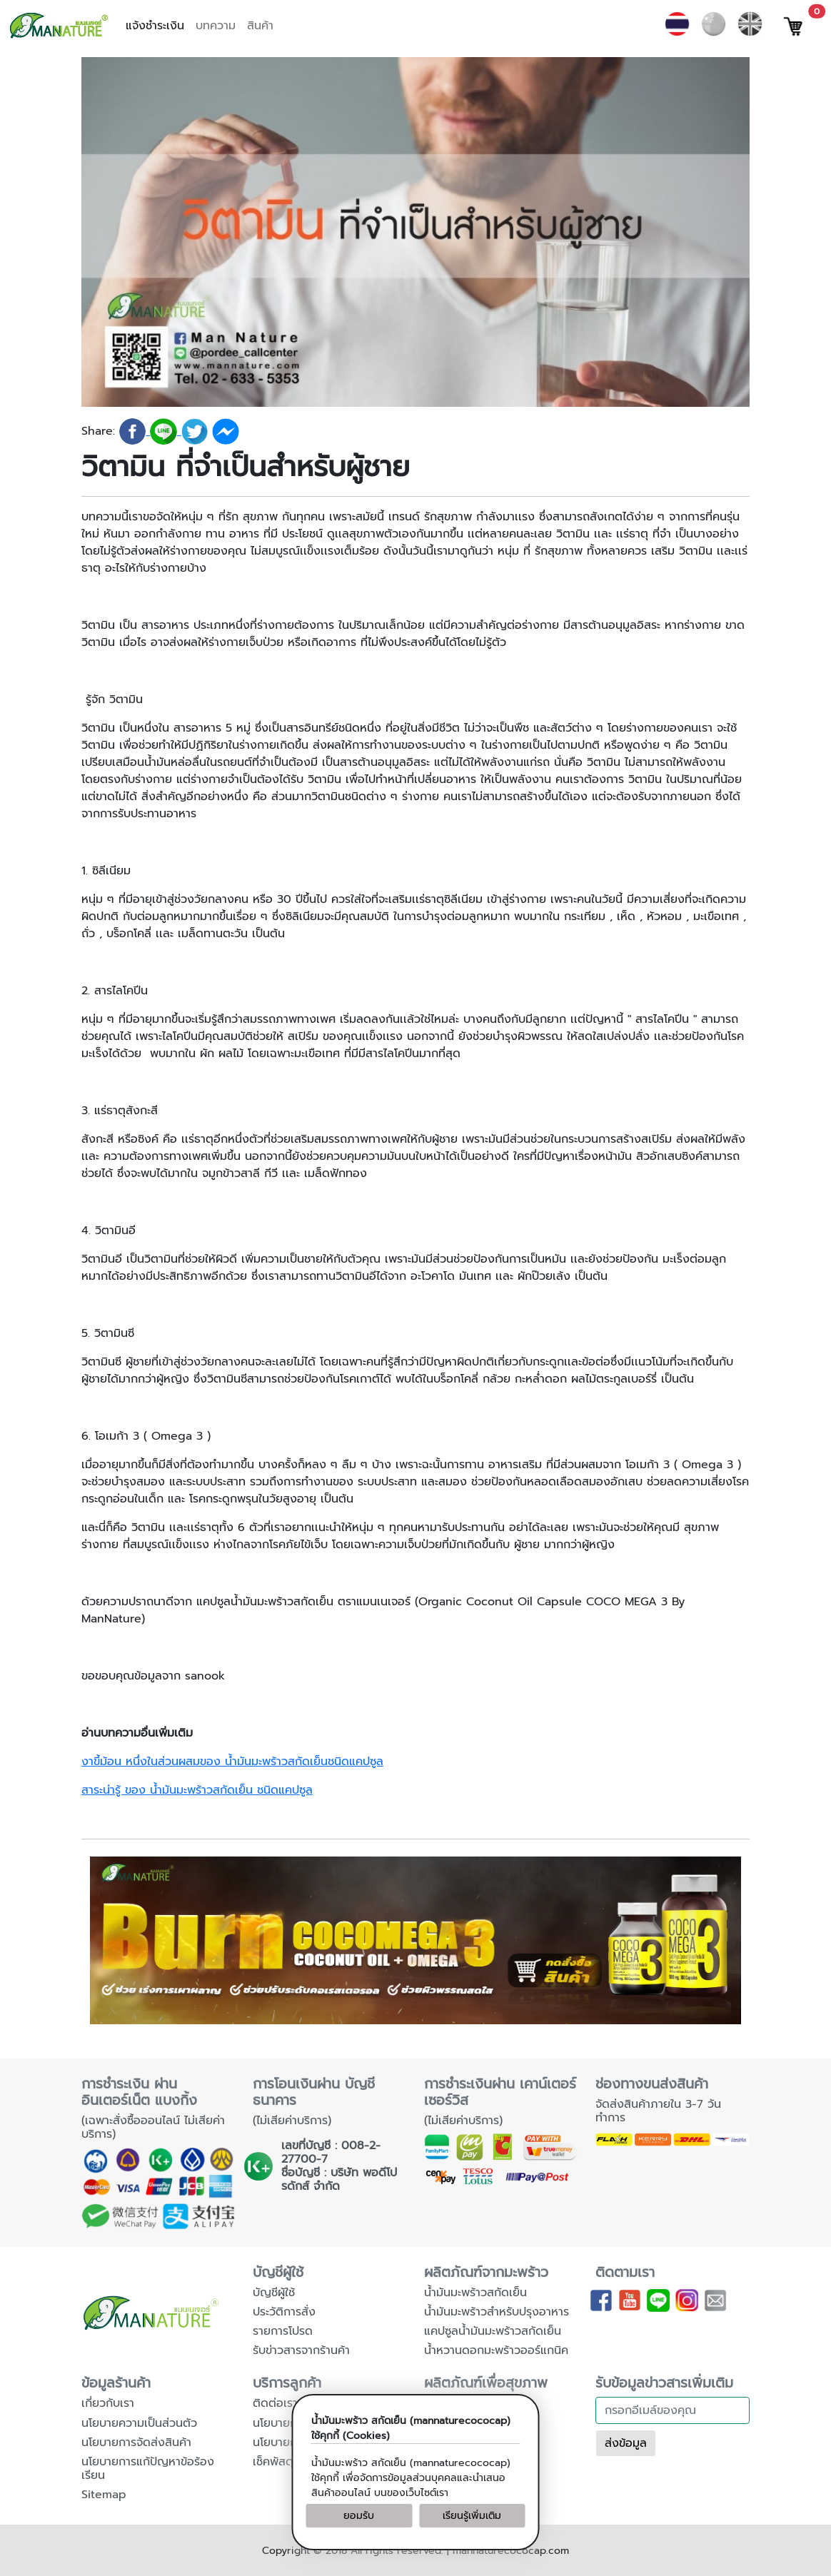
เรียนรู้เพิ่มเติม (472, 2515)
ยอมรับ (358, 2515)
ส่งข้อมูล (626, 2443)
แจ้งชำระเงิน (155, 25)
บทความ (216, 25)
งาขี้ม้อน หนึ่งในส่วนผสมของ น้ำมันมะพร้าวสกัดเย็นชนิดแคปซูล (232, 1761)
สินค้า (260, 25)
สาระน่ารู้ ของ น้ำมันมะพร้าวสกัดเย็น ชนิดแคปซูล (197, 1790)
